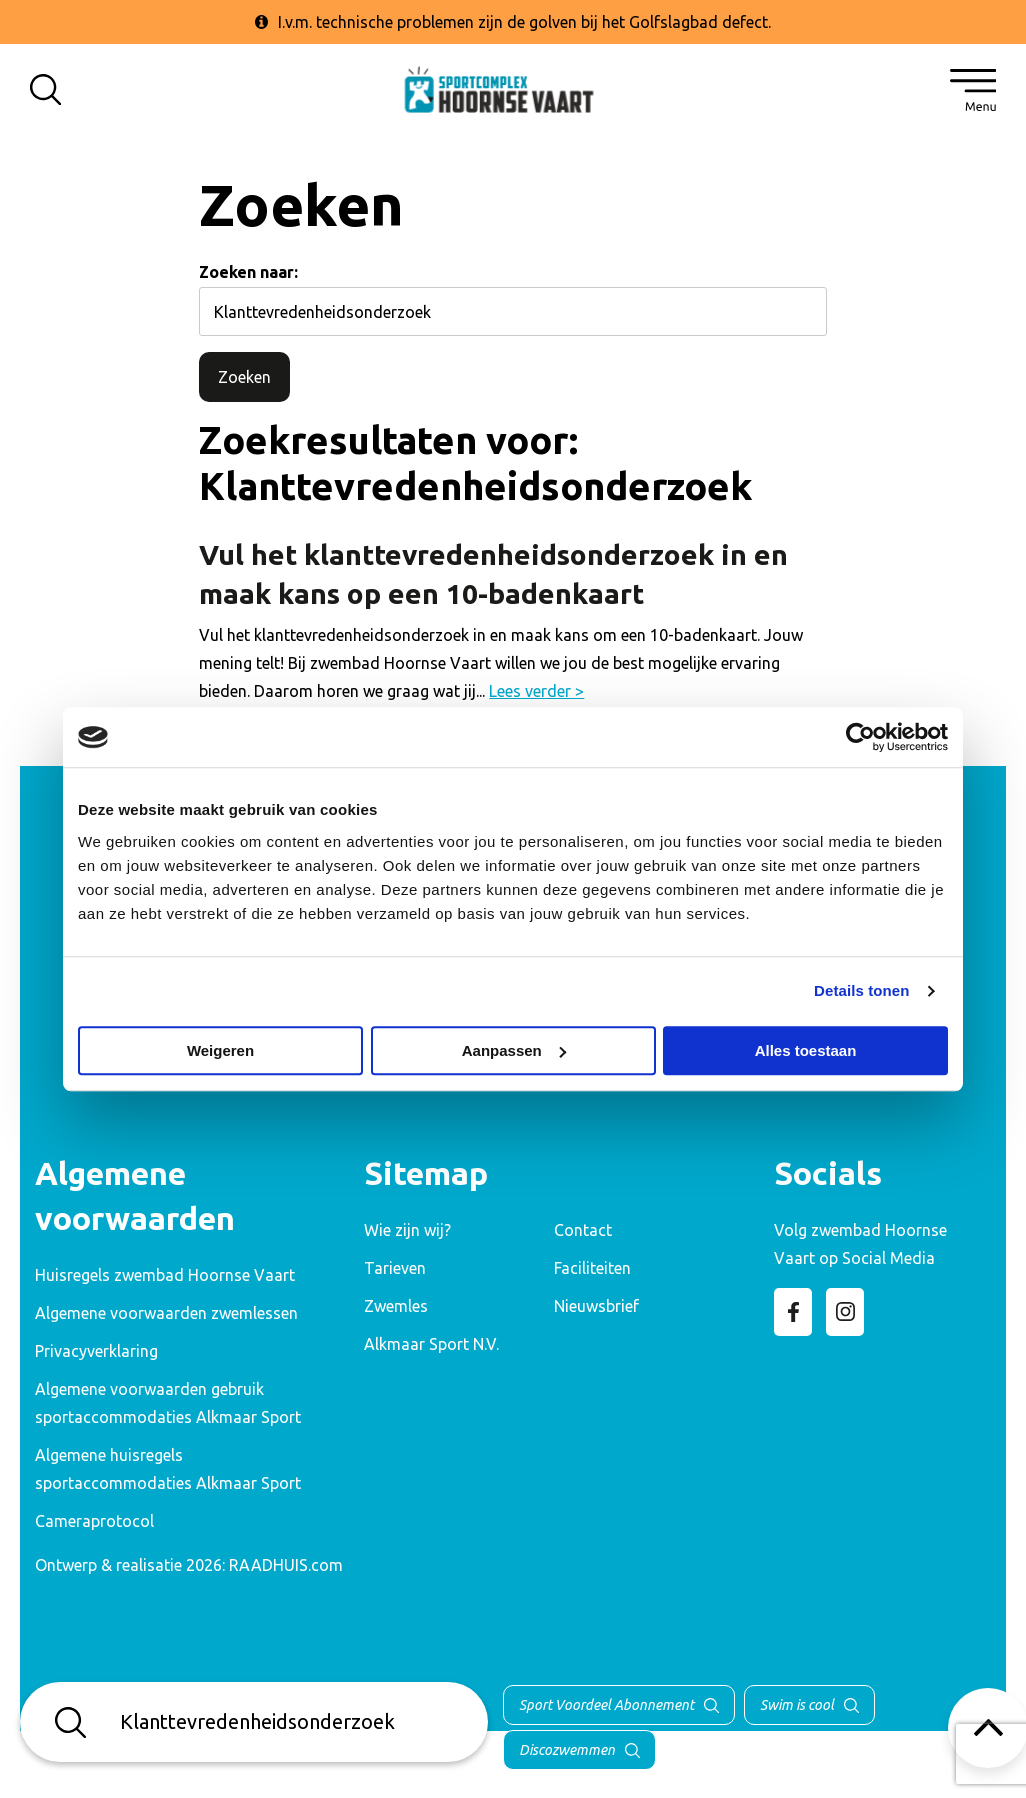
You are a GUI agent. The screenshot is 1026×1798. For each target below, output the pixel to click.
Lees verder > (536, 691)
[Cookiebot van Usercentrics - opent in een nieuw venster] (860, 737)
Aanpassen (514, 1050)
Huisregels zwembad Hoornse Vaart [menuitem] (165, 1275)
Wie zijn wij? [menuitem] (407, 1230)
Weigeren (220, 1050)
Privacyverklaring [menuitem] (96, 1351)
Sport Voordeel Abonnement (606, 1705)
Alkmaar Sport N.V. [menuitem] (431, 1344)
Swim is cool (797, 1705)
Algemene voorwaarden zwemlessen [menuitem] (166, 1313)
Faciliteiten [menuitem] (592, 1268)
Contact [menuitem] (583, 1230)
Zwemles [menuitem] (396, 1306)
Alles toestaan (806, 1050)
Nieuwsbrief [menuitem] (596, 1306)
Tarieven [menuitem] (395, 1268)
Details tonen (861, 990)
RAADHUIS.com (286, 1565)
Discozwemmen (567, 1750)
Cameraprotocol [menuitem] (94, 1521)
